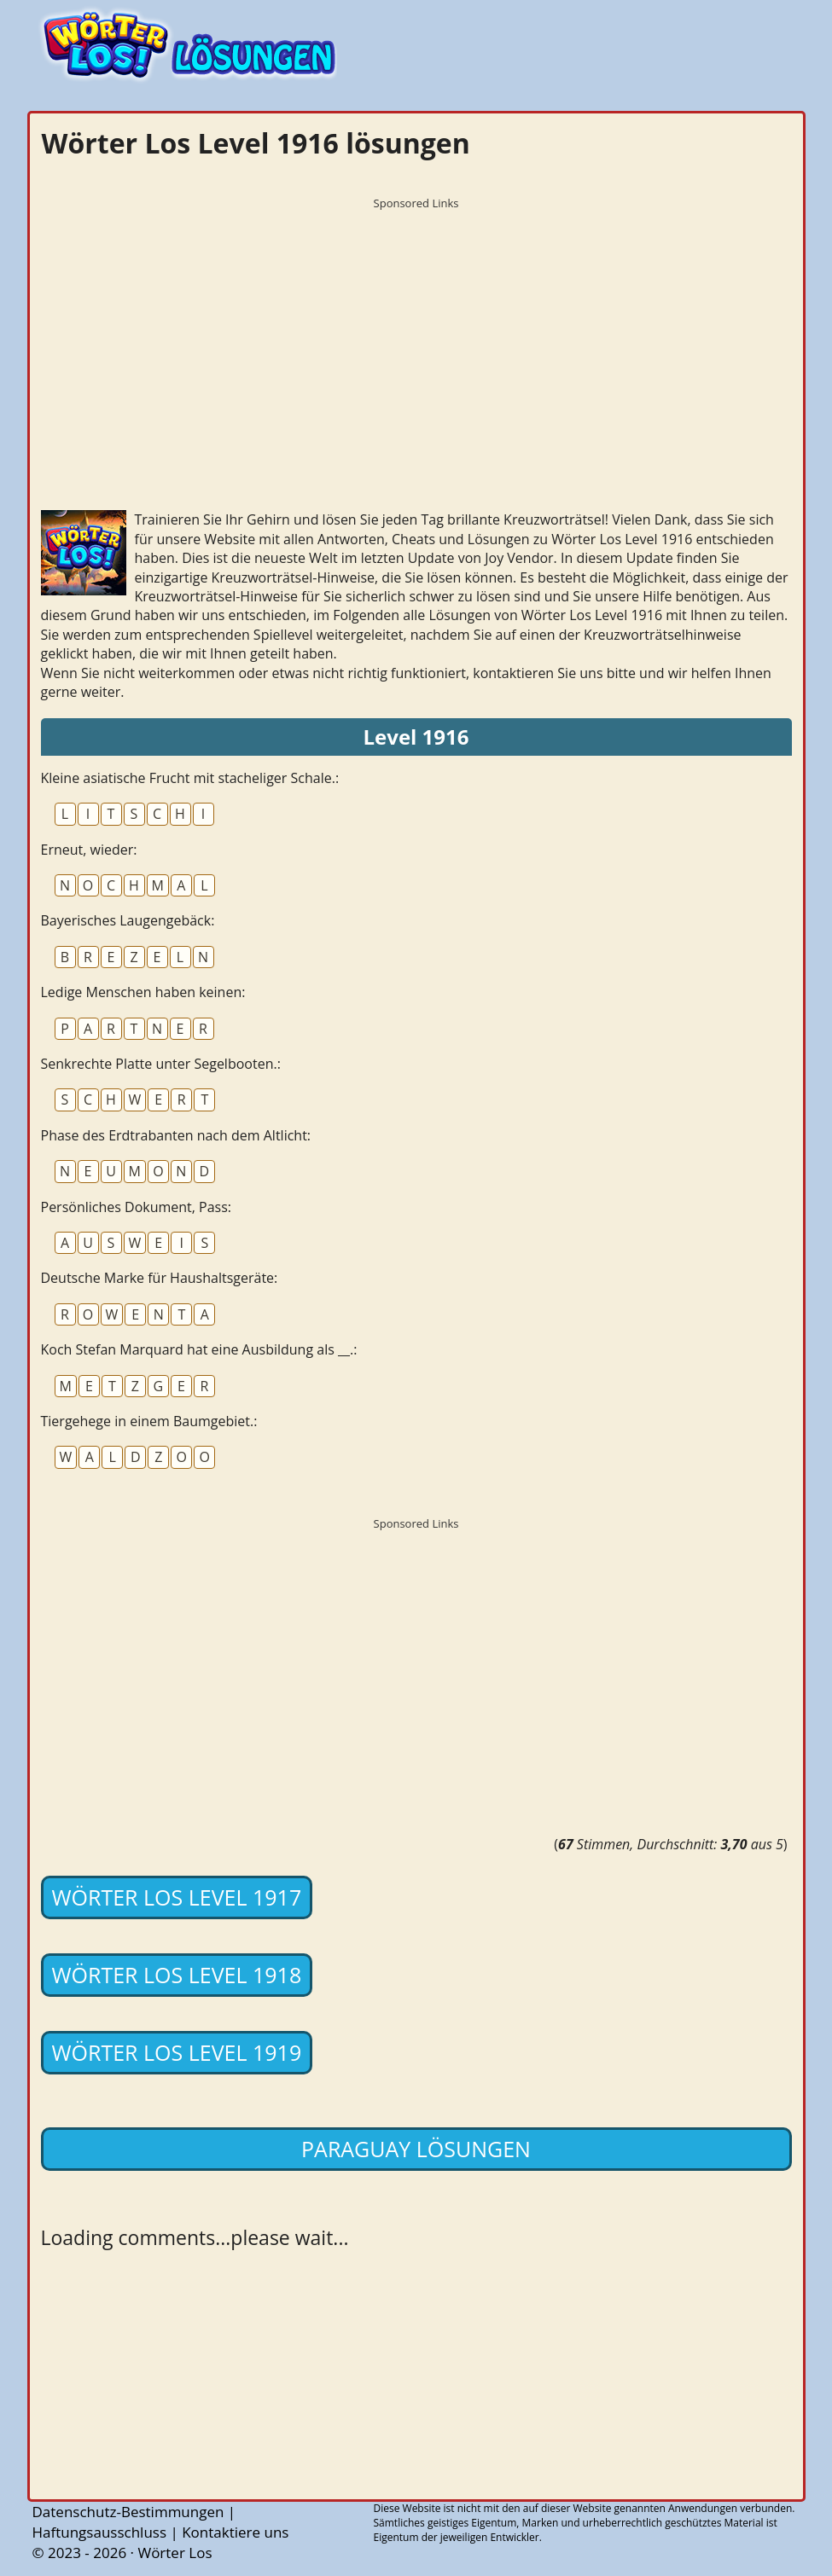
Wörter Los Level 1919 (177, 2052)
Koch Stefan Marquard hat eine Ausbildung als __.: (199, 1349)
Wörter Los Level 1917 (177, 1897)
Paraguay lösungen (416, 2148)
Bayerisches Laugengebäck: (128, 920)
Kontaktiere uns (235, 2532)
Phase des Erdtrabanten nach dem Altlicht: (176, 1135)
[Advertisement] (416, 337)
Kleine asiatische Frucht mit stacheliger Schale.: (190, 778)
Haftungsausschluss (99, 2532)
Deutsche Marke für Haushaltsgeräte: (159, 1277)
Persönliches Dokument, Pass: (136, 1207)
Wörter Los (174, 2552)
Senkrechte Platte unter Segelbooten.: (161, 1063)
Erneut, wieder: (89, 849)
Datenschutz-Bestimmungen (128, 2511)
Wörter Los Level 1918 (177, 1974)
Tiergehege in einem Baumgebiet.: (149, 1421)
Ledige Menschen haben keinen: (143, 992)
